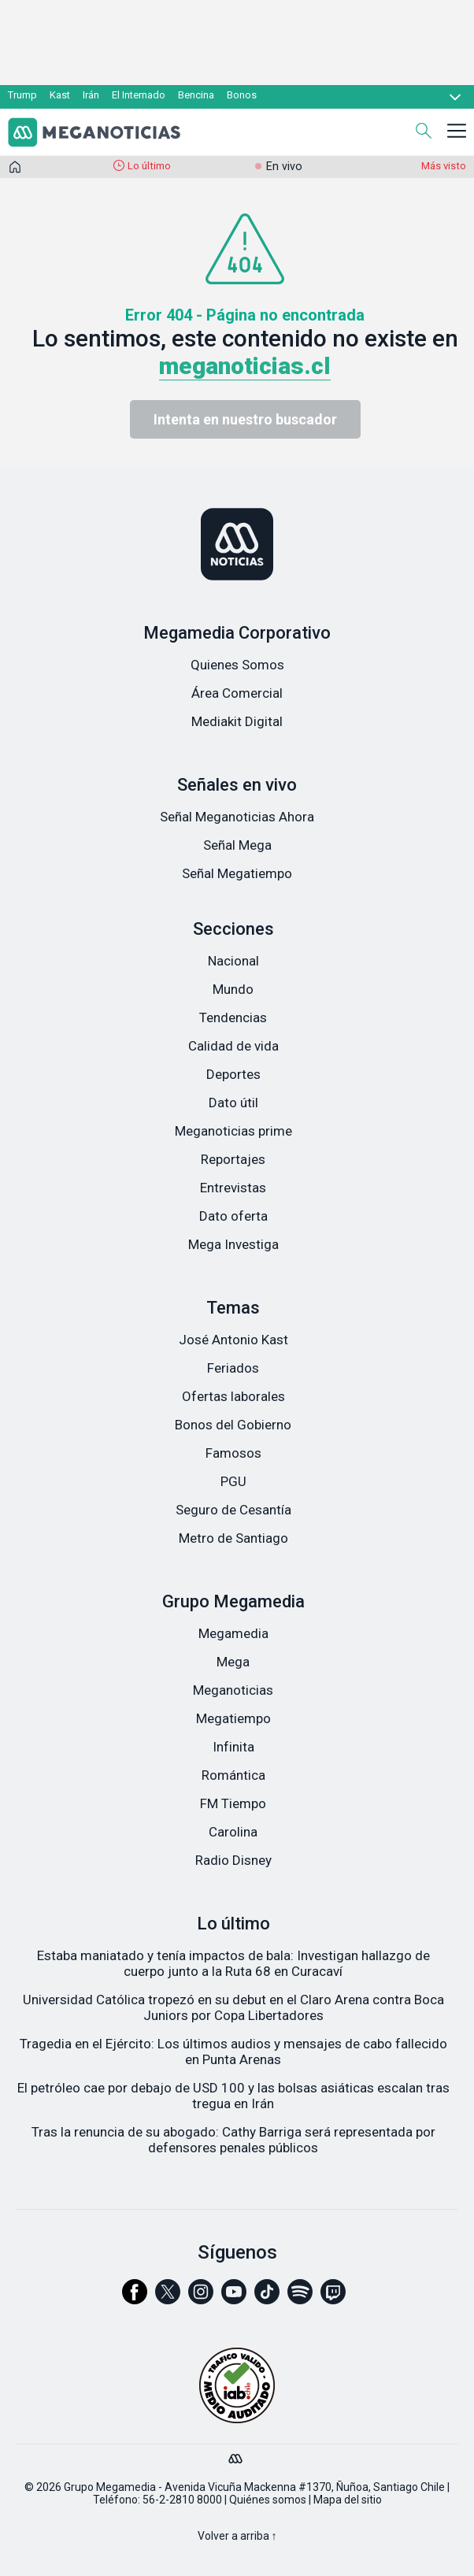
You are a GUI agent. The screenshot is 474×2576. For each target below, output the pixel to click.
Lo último (149, 166)
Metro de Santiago (233, 1538)
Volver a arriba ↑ (237, 2536)
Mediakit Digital (237, 721)
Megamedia (233, 1633)
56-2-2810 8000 (182, 2499)
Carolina (233, 1832)
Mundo (233, 989)
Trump (22, 95)
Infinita (233, 1747)
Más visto (443, 166)
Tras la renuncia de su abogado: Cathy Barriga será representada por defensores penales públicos (233, 2139)
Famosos (233, 1453)
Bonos (242, 95)
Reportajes (233, 1159)
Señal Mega (237, 845)
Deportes (233, 1074)
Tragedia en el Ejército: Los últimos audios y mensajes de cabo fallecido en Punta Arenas (233, 2051)
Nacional (233, 961)
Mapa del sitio (347, 2499)
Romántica (233, 1775)
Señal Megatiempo (237, 873)
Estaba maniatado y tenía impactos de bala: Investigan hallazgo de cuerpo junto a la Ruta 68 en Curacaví (233, 1963)
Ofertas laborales (233, 1396)
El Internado (138, 95)
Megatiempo (233, 1718)
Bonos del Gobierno (233, 1425)
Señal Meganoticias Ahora (237, 817)
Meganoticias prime (233, 1131)
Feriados (233, 1368)
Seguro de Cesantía (233, 1510)
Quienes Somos (237, 665)
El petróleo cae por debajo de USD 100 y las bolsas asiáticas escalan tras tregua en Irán (233, 2095)
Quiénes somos (267, 2499)
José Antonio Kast (233, 1339)
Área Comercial (237, 693)
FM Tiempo (233, 1803)
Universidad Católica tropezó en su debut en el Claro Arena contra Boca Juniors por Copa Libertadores (233, 2007)
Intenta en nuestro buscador (245, 419)
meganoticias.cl (245, 366)
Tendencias (233, 1017)
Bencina (196, 95)
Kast (60, 95)
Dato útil (233, 1102)
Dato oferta (233, 1216)
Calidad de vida (233, 1046)
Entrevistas (233, 1187)
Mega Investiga (233, 1244)
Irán (91, 95)
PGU (233, 1481)
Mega (233, 1662)
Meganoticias (233, 1690)
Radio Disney (233, 1860)
